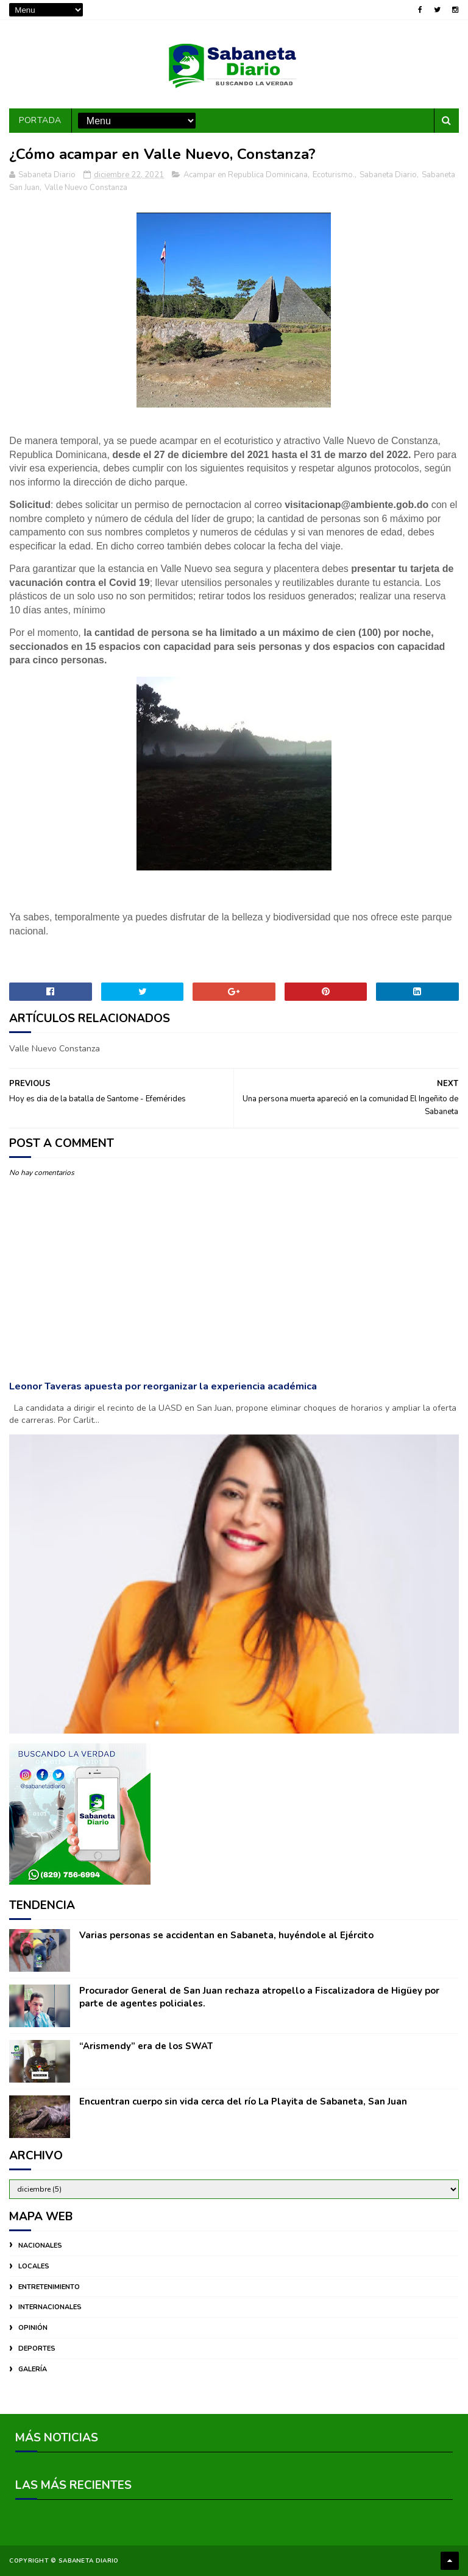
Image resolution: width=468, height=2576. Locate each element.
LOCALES (33, 2266)
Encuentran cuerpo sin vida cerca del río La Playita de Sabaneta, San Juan (243, 2101)
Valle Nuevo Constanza (85, 187)
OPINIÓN (33, 2327)
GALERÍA (32, 2369)
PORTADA (40, 120)
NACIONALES (40, 2245)
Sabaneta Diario (388, 174)
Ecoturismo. (334, 174)
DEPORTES (36, 2348)
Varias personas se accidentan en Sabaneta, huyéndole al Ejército (226, 1935)
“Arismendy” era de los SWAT (146, 2046)
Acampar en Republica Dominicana (245, 174)
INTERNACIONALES (50, 2307)
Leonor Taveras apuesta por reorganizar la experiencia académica (163, 1386)
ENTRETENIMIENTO (49, 2287)
